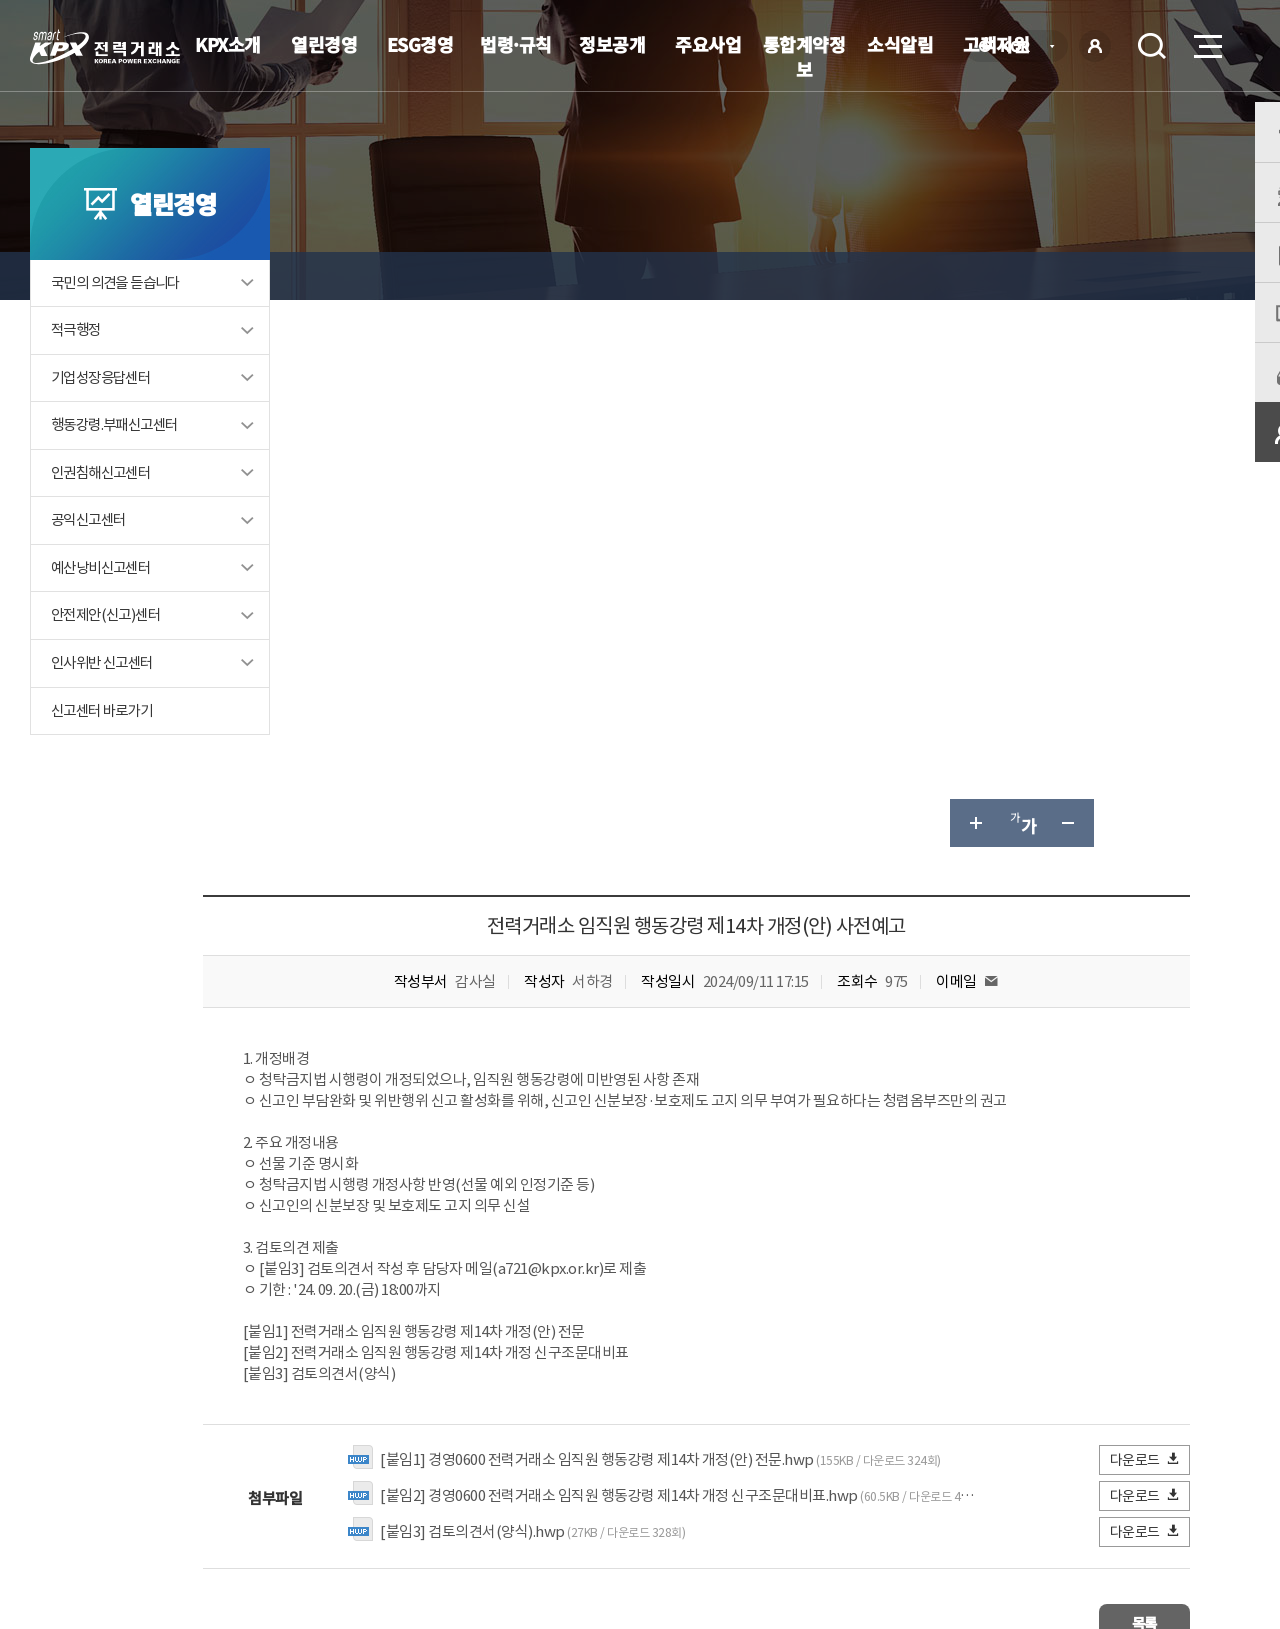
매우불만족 (689, 1289)
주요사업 (708, 44)
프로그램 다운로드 (670, 1483)
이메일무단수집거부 (525, 1483)
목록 (1130, 1073)
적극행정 (78, 371)
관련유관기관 (1132, 1481)
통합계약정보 (804, 56)
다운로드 (1145, 912)
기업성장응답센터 (104, 419)
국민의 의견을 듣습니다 (120, 323)
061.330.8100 (619, 1544)
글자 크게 (974, 276)
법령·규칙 (516, 44)
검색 (1152, 46)
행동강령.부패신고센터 (119, 467)
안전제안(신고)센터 (109, 659)
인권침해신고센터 (104, 515)
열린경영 (324, 44)
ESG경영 (420, 44)
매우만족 (379, 1289)
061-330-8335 (630, 1200)
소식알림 (900, 44)
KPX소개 (228, 44)
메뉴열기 (1206, 40)
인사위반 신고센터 (106, 707)
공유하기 (1118, 276)
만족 (458, 1289)
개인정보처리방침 (380, 1483)
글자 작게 (1070, 276)
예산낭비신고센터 (104, 611)
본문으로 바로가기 (0, 0)
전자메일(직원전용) (815, 1483)
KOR (1020, 47)
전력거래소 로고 (105, 47)
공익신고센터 (91, 563)
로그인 (1095, 46)
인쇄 (1166, 276)
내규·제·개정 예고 (495, 275)
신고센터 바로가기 (106, 755)
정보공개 (612, 44)
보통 (523, 1289)
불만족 (596, 1289)
